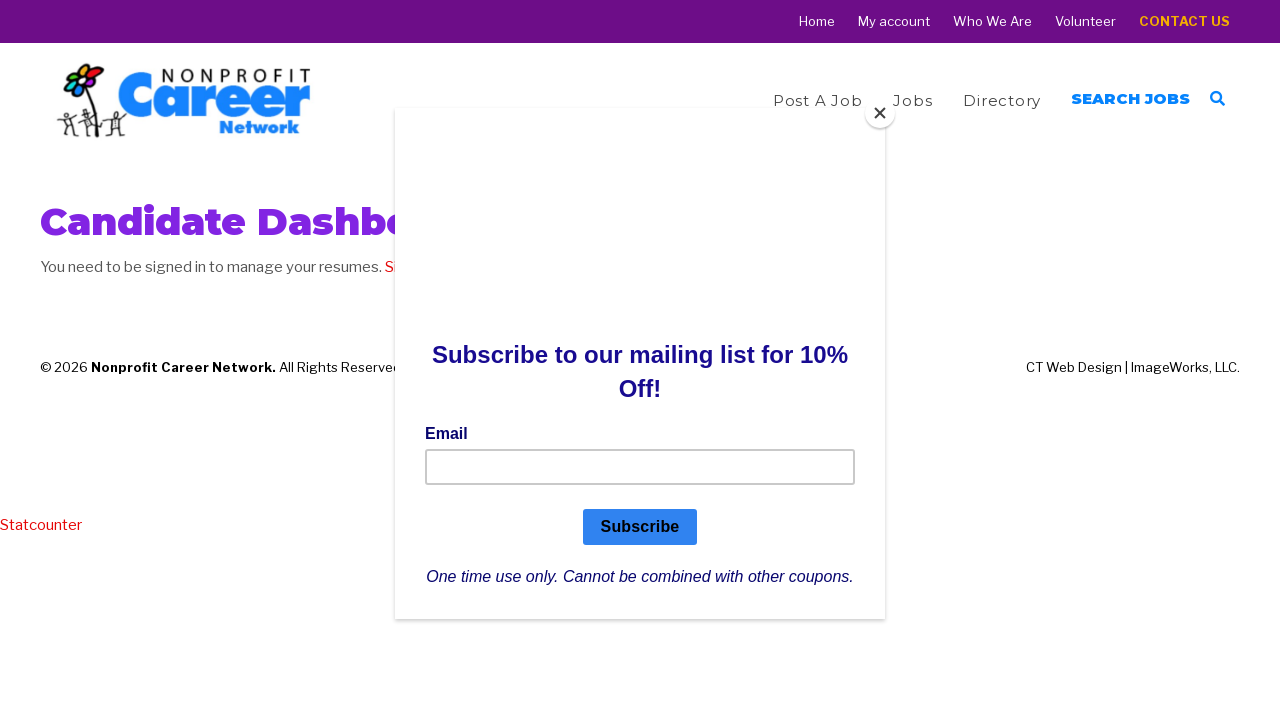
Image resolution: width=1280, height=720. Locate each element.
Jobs (912, 100)
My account (894, 21)
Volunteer (1085, 21)
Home (817, 21)
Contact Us (1184, 21)
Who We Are (992, 21)
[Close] (880, 113)
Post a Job (818, 100)
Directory (1002, 100)
